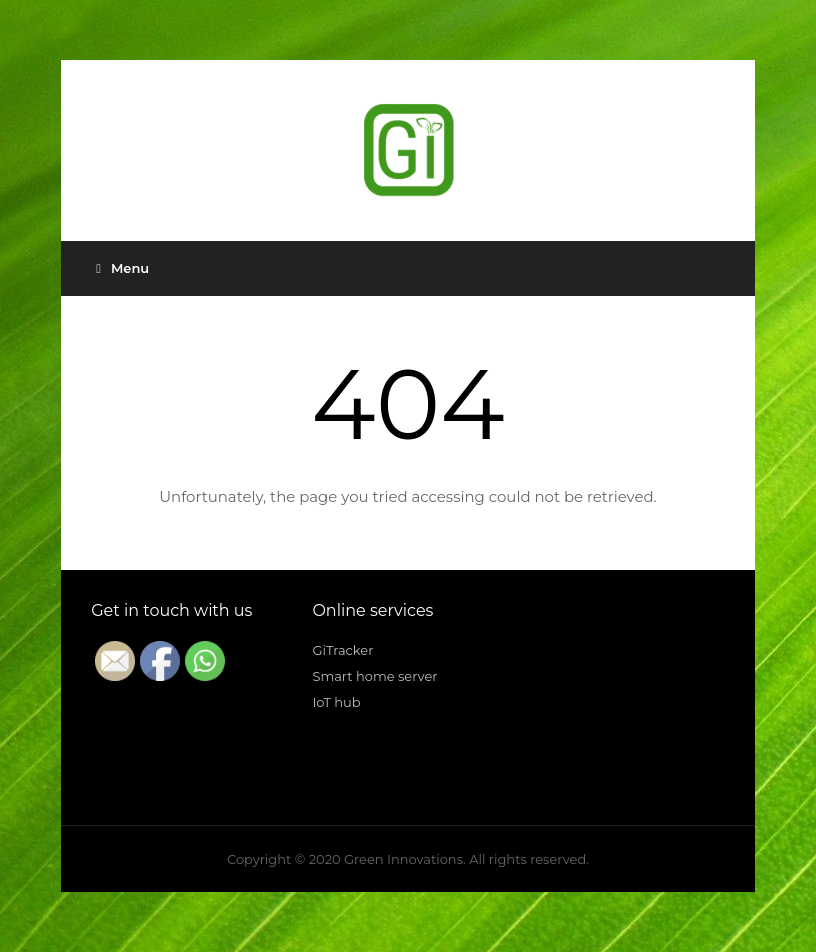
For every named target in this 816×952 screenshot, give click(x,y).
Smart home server (374, 676)
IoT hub (336, 702)
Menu (122, 268)
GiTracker (342, 650)
